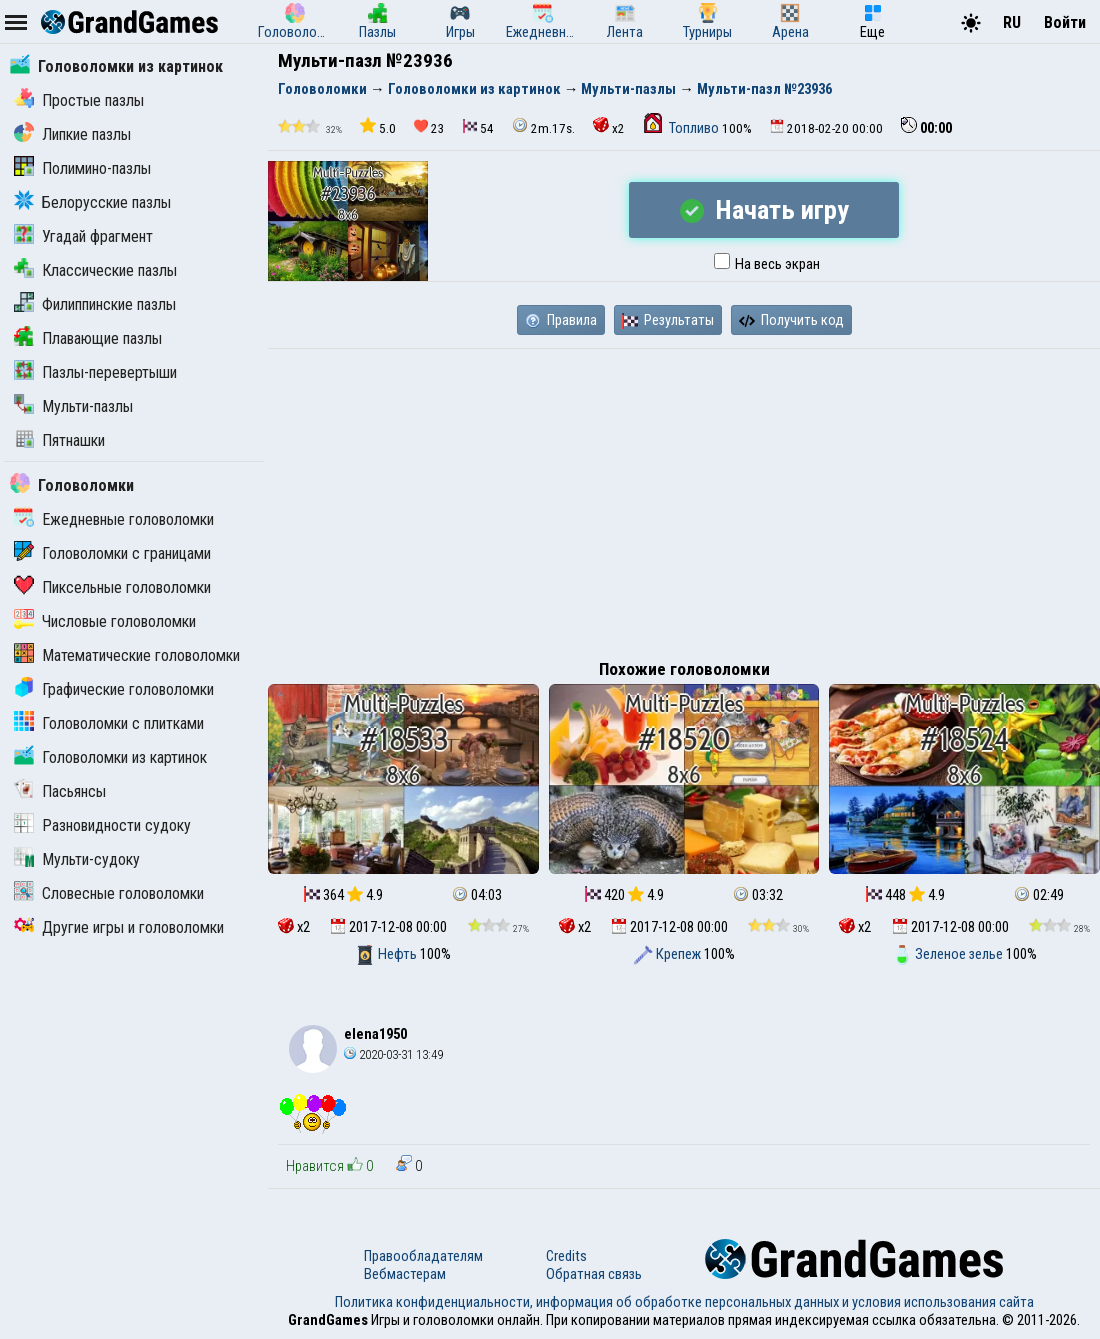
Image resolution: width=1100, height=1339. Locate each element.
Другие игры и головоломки (119, 927)
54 (478, 127)
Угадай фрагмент (83, 236)
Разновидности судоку (102, 825)
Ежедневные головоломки (114, 519)
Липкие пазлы (72, 134)
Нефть (387, 954)
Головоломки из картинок (116, 66)
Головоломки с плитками (109, 723)
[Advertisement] (684, 499)
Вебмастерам (405, 1274)
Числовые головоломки (105, 621)
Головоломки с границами (112, 553)
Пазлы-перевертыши (95, 372)
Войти (1065, 22)
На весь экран (767, 264)
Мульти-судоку (77, 859)
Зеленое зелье (949, 954)
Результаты (668, 320)
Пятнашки (59, 440)
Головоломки (72, 485)
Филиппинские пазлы (95, 304)
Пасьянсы (60, 791)
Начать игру (764, 210)
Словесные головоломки (109, 893)
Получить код (791, 320)
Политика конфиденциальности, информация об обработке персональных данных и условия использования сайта (684, 1302)
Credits (566, 1256)
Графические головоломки (114, 689)
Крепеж (668, 954)
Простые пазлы (79, 100)
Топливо (682, 128)
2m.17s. (543, 126)
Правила (561, 320)
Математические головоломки (127, 655)
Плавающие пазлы (88, 338)
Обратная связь (594, 1274)
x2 (609, 126)
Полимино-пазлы (82, 168)
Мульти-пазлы (73, 406)
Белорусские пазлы (92, 202)
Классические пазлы (95, 270)
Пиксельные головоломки (112, 587)
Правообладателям (423, 1256)
